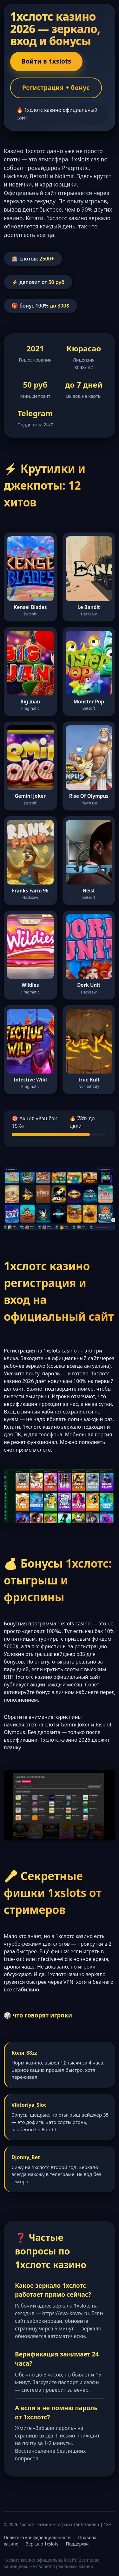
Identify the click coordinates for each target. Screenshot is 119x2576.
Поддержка (77, 2544)
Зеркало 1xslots (42, 2544)
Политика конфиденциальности (37, 2537)
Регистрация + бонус (56, 87)
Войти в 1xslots (46, 61)
